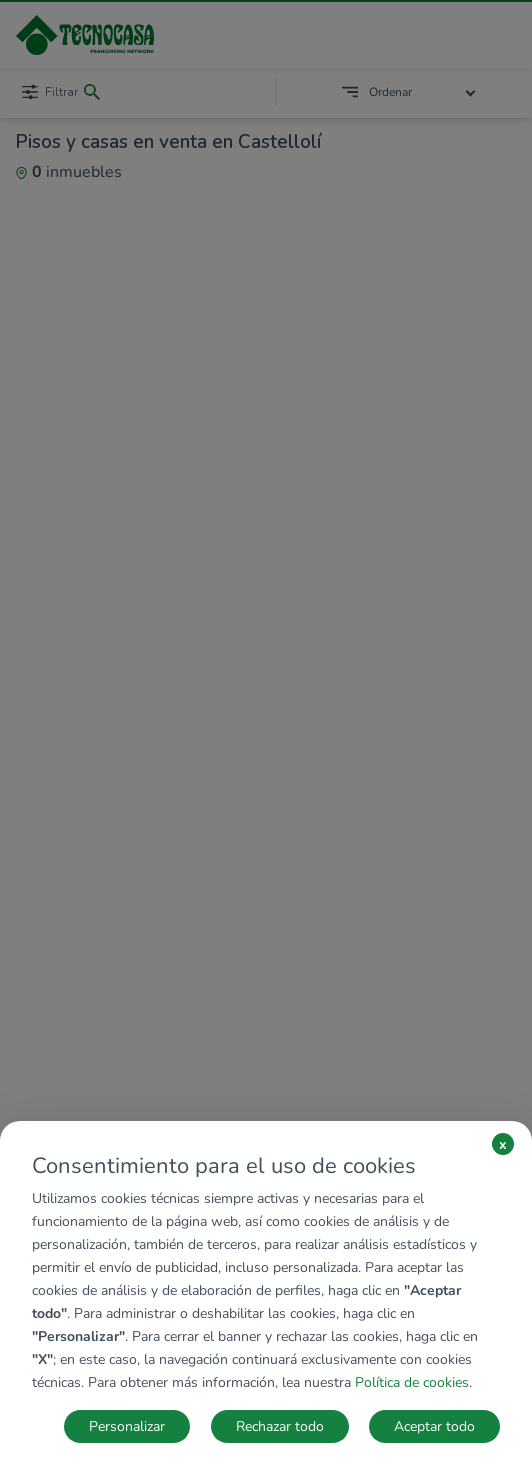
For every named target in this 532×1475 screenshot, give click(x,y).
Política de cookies (412, 1382)
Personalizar (127, 1426)
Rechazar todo (280, 1426)
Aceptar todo (434, 1426)
